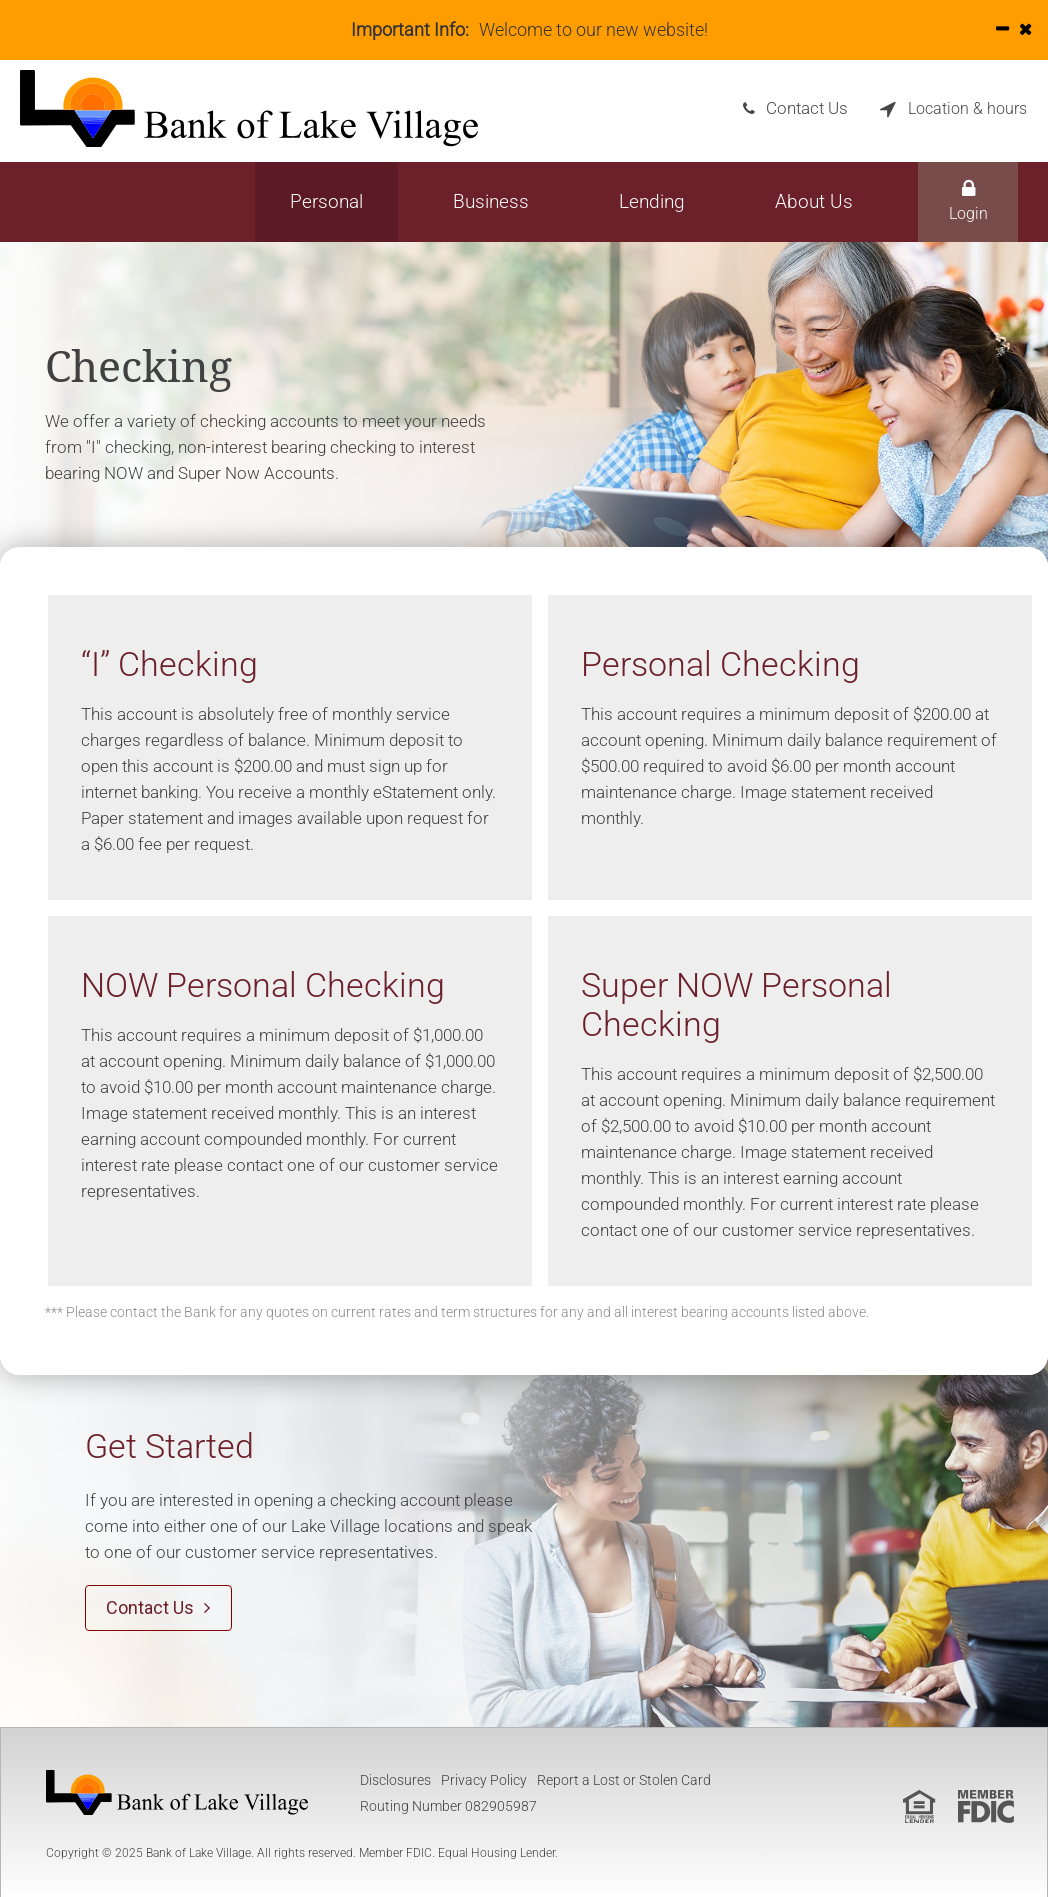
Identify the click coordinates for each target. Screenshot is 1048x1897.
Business (491, 201)
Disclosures (395, 1779)
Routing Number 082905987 (448, 1805)
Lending (652, 201)
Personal (326, 201)
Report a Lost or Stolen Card (624, 1779)
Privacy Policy (484, 1779)
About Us (814, 201)
